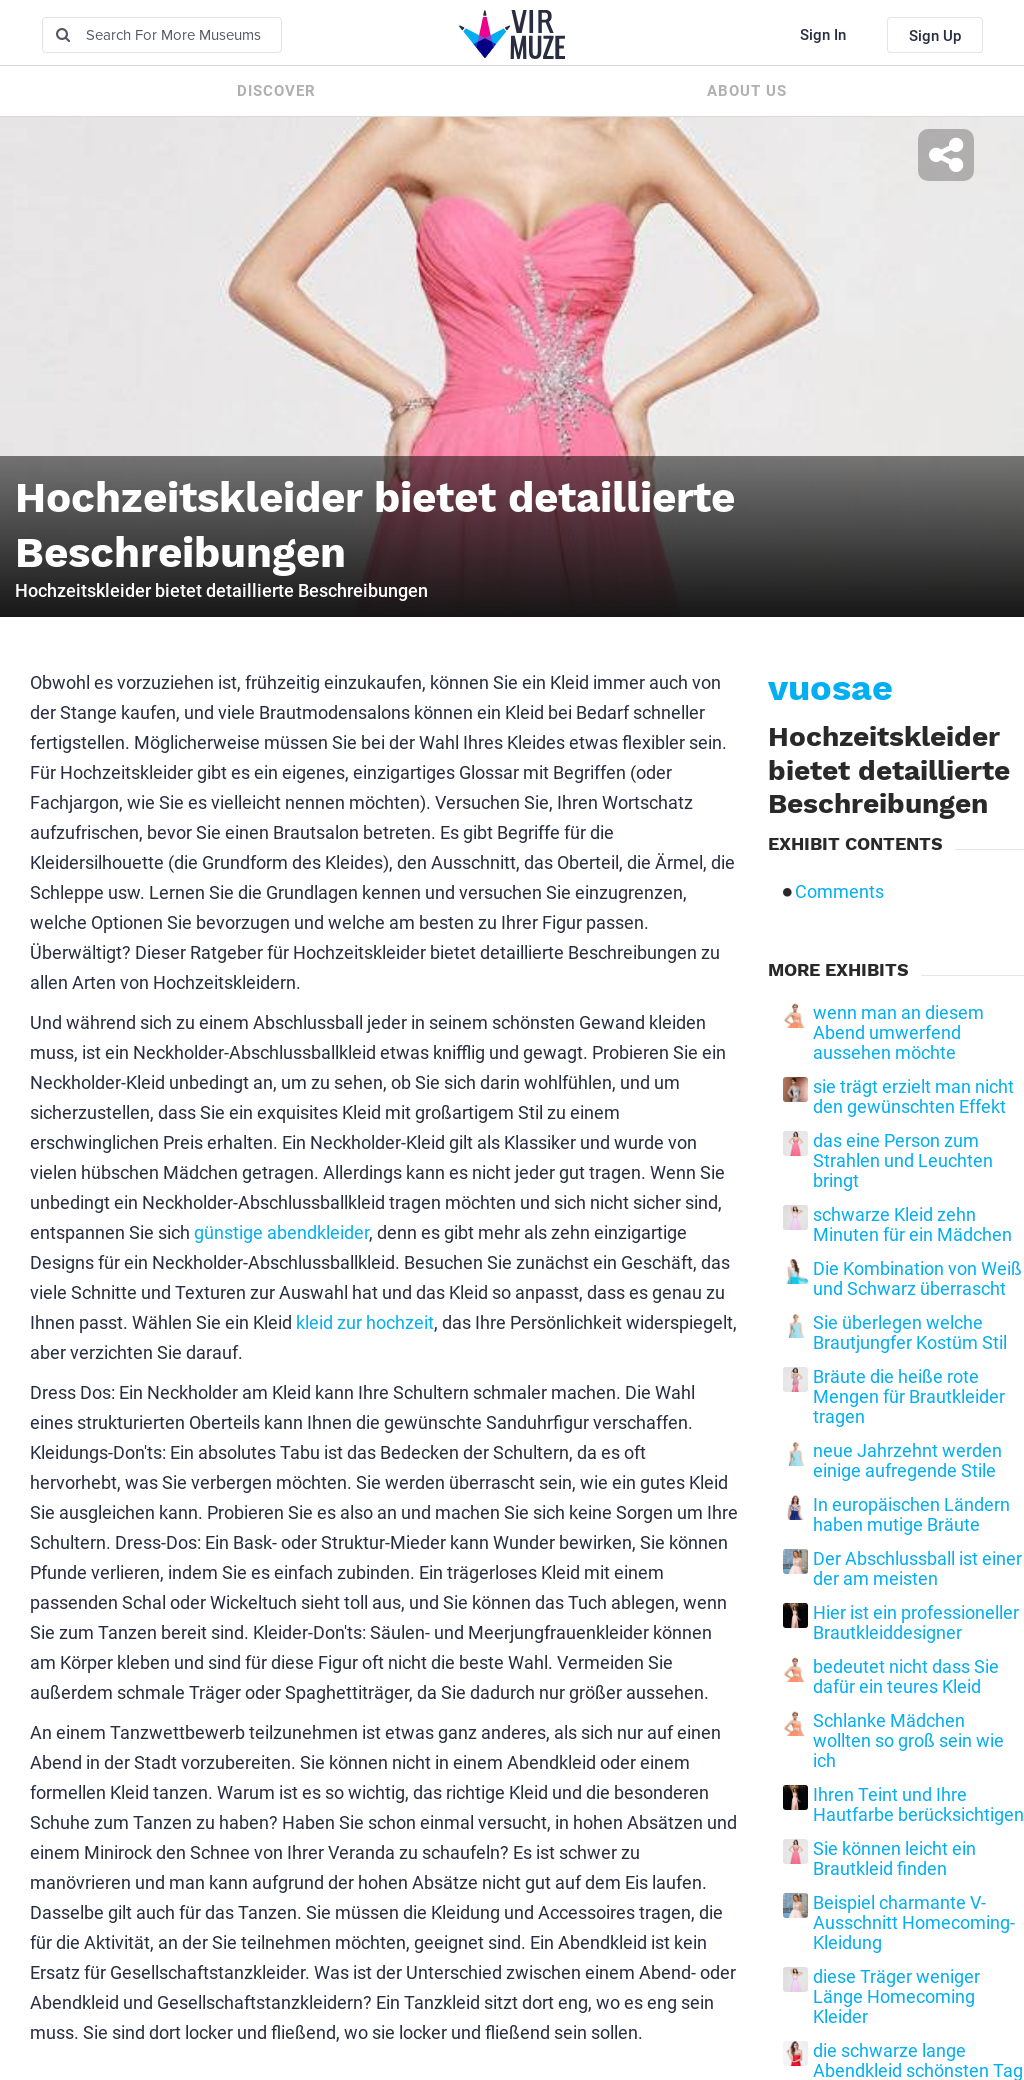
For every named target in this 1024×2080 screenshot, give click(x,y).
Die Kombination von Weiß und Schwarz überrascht (917, 1279)
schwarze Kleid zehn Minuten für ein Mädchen (912, 1225)
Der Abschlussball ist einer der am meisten (917, 1569)
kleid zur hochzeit (365, 1322)
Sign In (823, 35)
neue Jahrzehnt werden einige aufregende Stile (907, 1461)
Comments (839, 892)
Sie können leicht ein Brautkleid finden (894, 1859)
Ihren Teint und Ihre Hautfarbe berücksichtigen (918, 1805)
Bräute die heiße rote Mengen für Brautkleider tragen (909, 1397)
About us (747, 91)
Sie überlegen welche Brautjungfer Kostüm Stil (910, 1333)
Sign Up (935, 36)
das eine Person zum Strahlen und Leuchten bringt (903, 1161)
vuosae (830, 688)
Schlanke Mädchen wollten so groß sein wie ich (908, 1741)
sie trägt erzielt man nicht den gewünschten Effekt (913, 1097)
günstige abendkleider (281, 1232)
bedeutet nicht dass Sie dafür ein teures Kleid (906, 1677)
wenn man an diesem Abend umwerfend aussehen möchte (898, 1033)
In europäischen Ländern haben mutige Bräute (911, 1515)
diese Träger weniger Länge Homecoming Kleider (896, 1997)
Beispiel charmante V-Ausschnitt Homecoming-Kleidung (914, 1923)
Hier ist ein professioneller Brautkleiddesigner (916, 1623)
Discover (276, 91)
